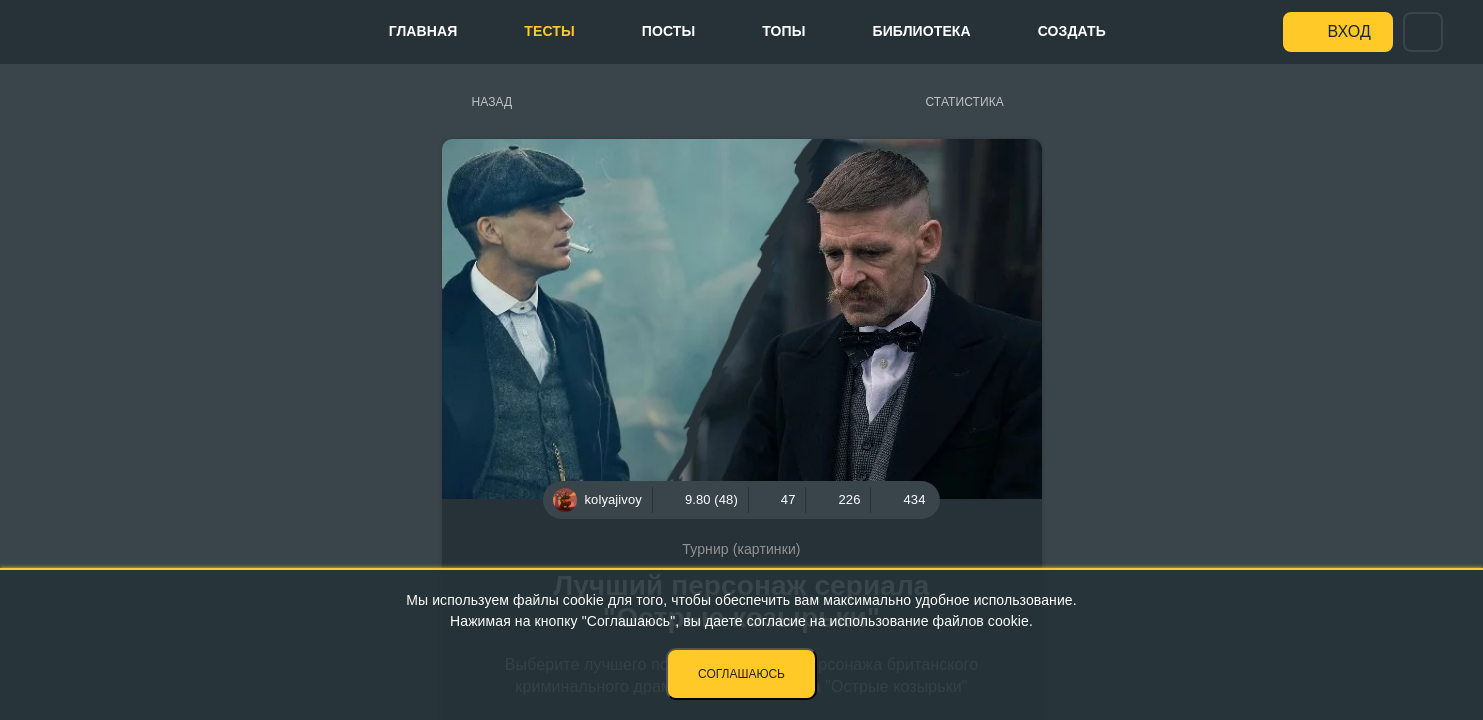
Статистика (965, 102)
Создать (1072, 31)
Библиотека (922, 31)
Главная (423, 31)
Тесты (549, 31)
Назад (492, 102)
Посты (668, 31)
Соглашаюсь (741, 674)
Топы (783, 31)
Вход (1349, 31)
